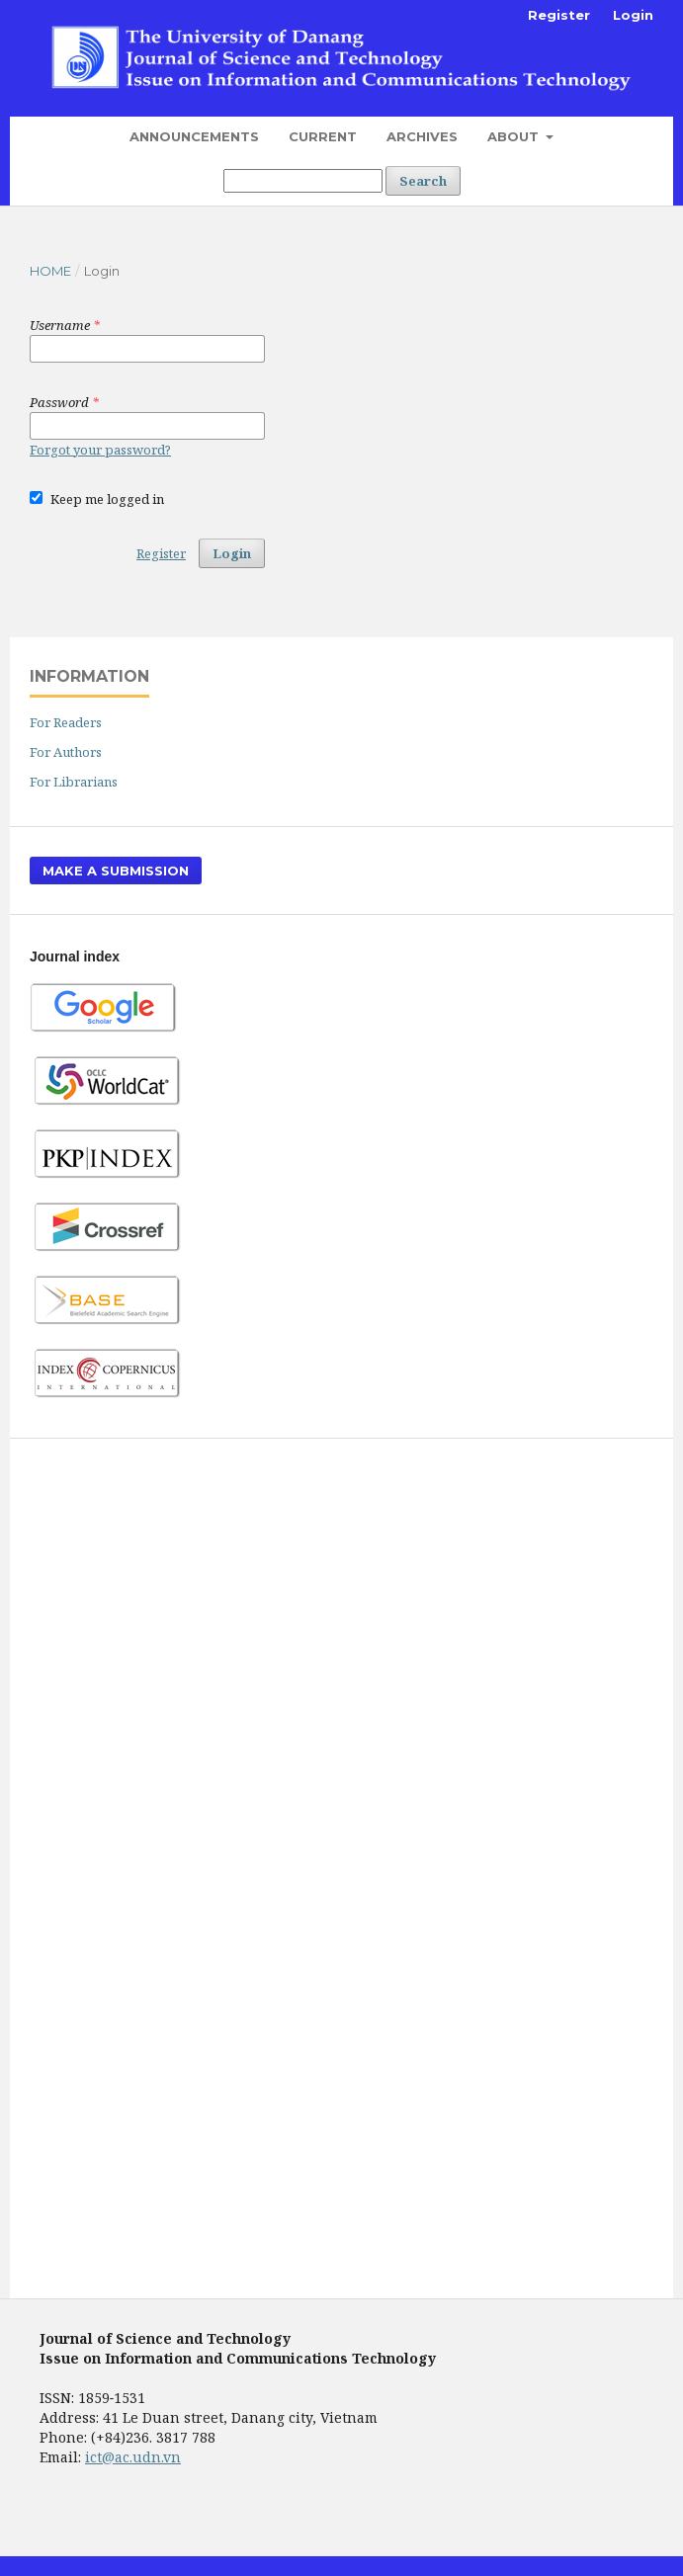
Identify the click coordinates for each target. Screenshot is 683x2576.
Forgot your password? (100, 449)
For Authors (66, 752)
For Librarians (74, 781)
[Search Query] (303, 181)
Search (423, 181)
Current (323, 136)
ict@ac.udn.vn (133, 2457)
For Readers (66, 722)
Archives (422, 136)
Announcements (194, 136)
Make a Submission (116, 870)
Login (633, 15)
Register (559, 15)
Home (50, 271)
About (515, 136)
